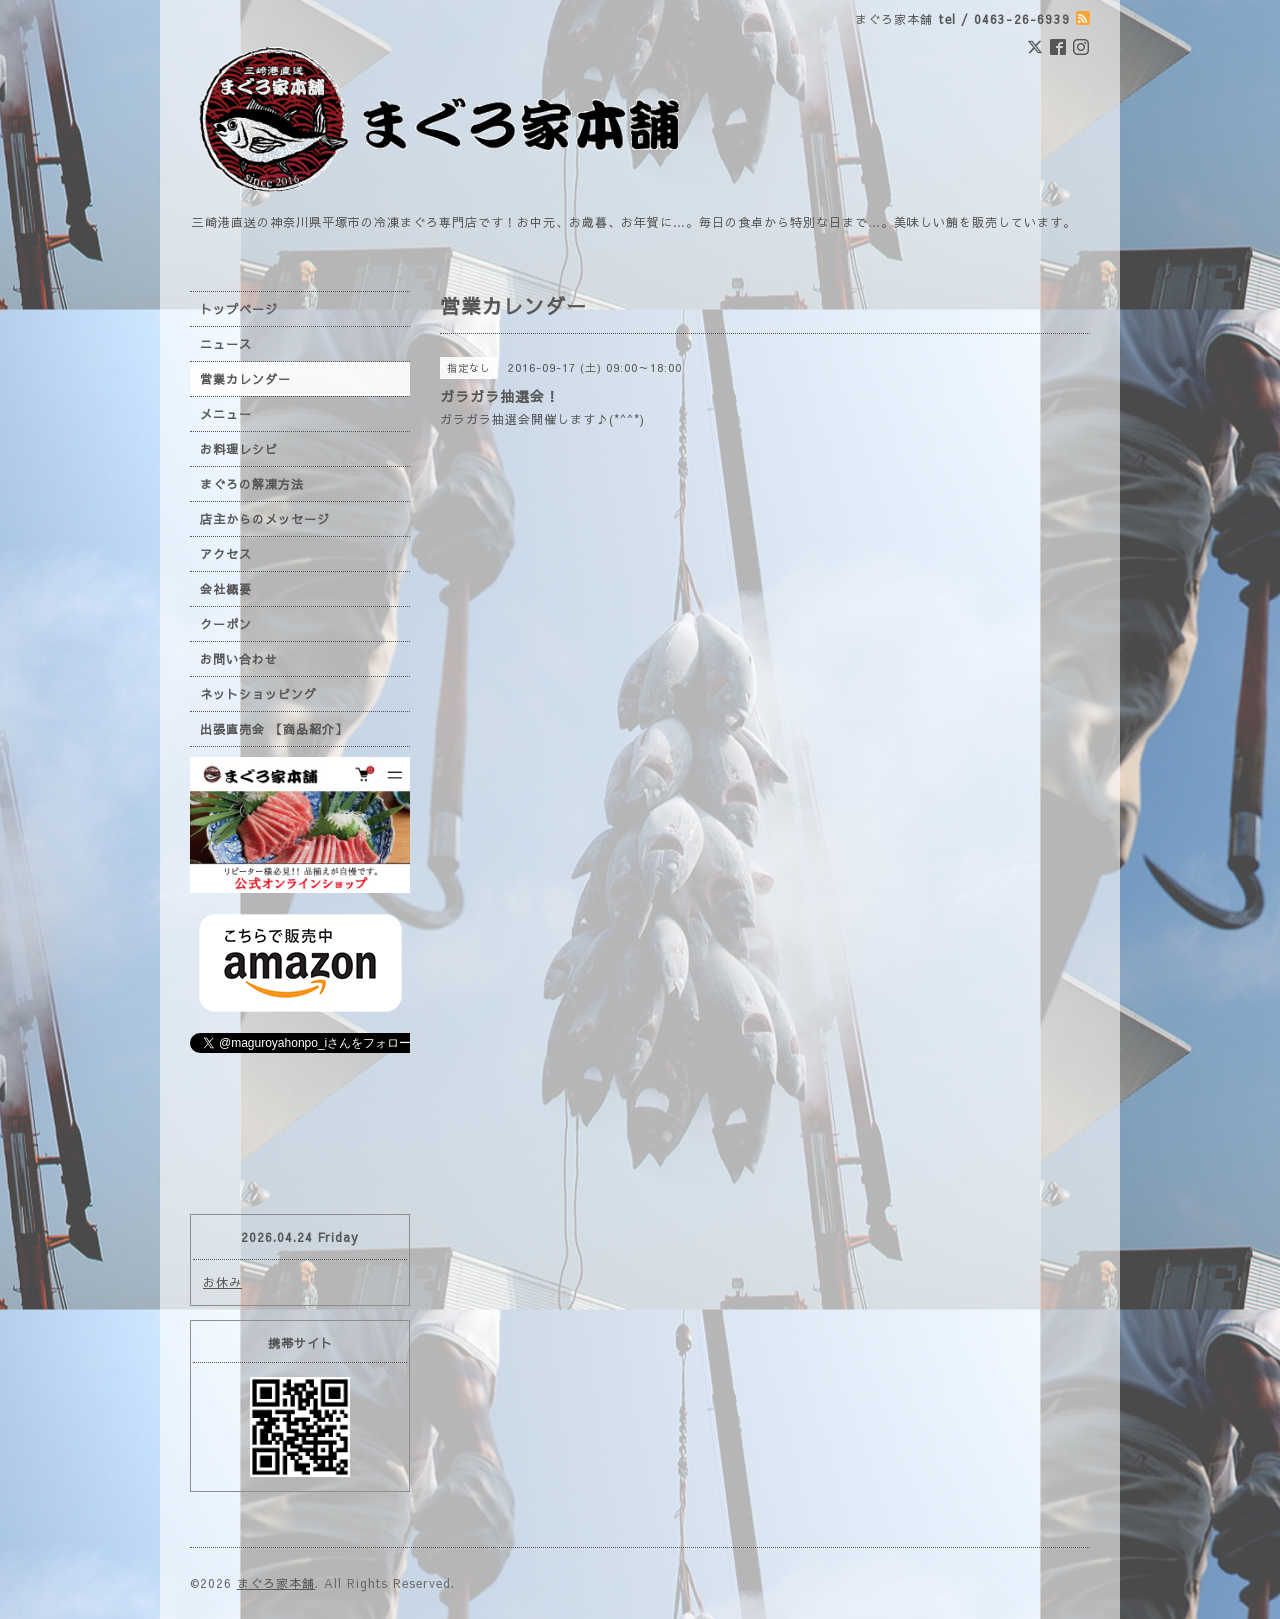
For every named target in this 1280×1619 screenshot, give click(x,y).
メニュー (226, 414)
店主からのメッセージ (265, 519)
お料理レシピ (239, 449)
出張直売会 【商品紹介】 (274, 729)
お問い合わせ (239, 659)
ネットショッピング (258, 694)
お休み (222, 1282)
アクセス (226, 554)
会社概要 (226, 589)
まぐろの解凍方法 (252, 484)
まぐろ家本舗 (276, 1583)
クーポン (226, 624)
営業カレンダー (245, 379)
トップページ (239, 309)
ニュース (226, 344)
